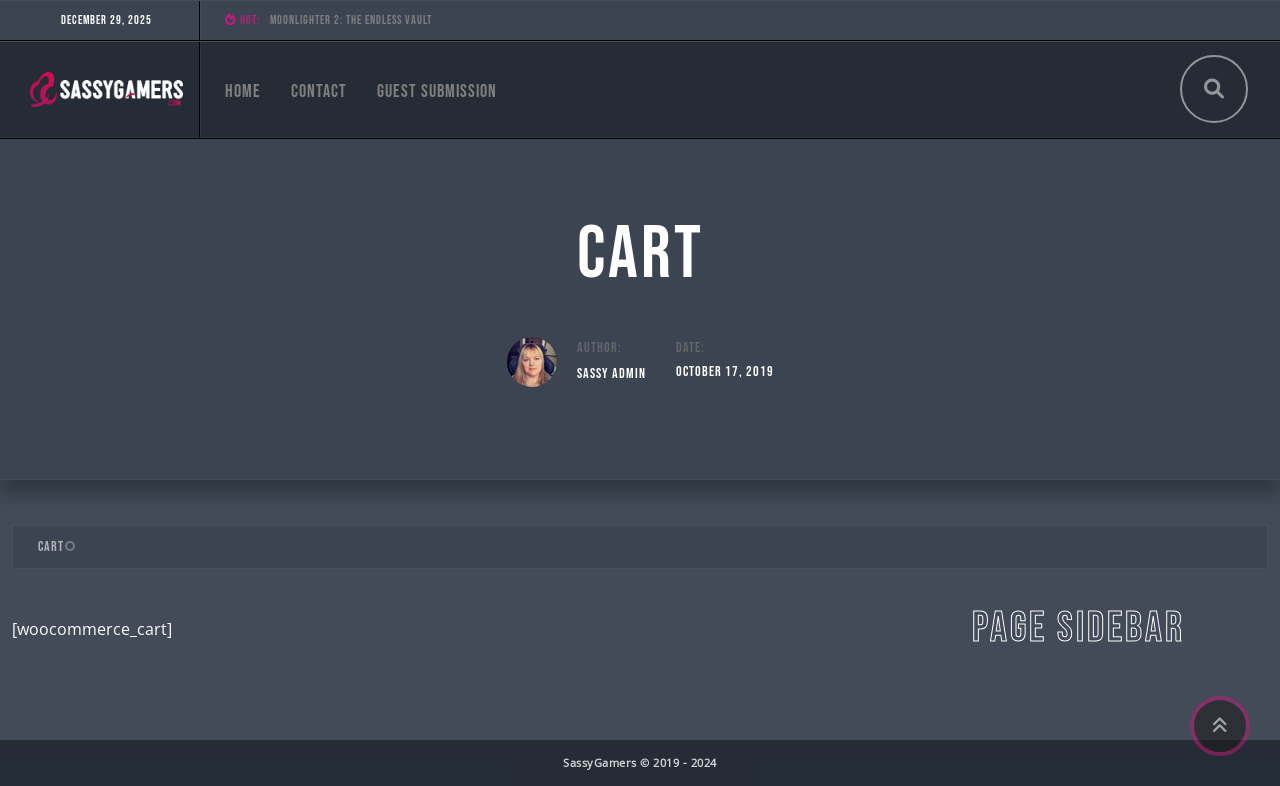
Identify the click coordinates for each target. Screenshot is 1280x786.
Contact (319, 91)
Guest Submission (437, 91)
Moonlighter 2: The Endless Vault (351, 20)
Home (243, 91)
